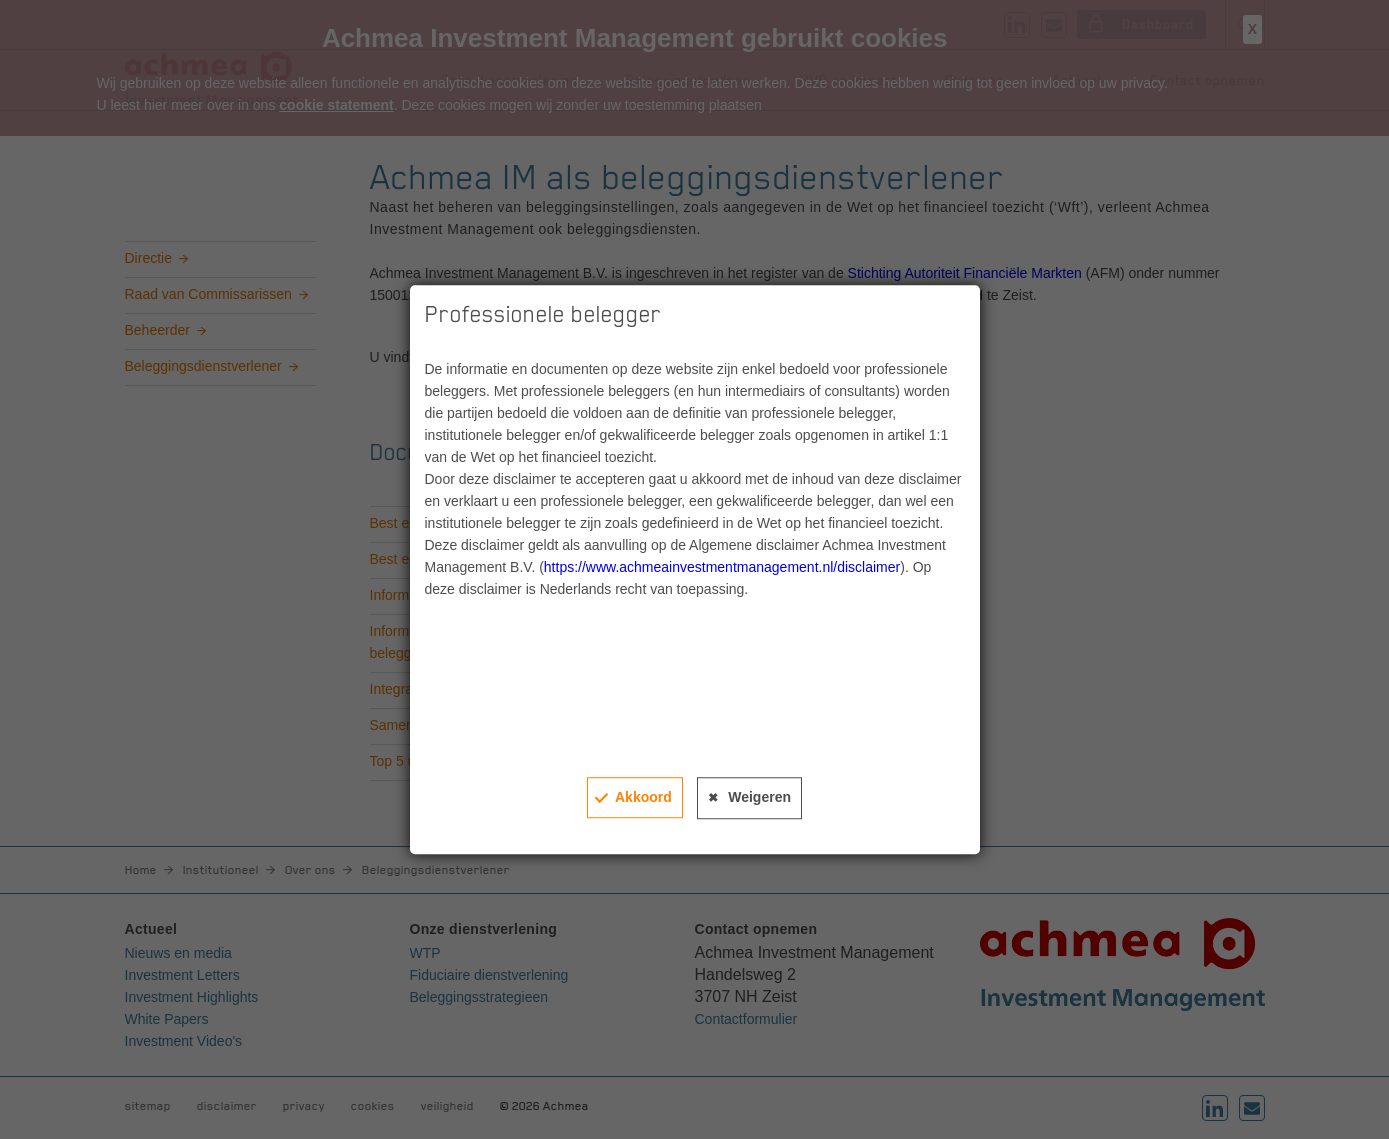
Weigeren (759, 797)
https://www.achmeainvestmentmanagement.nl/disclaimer (722, 567)
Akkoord (643, 797)
